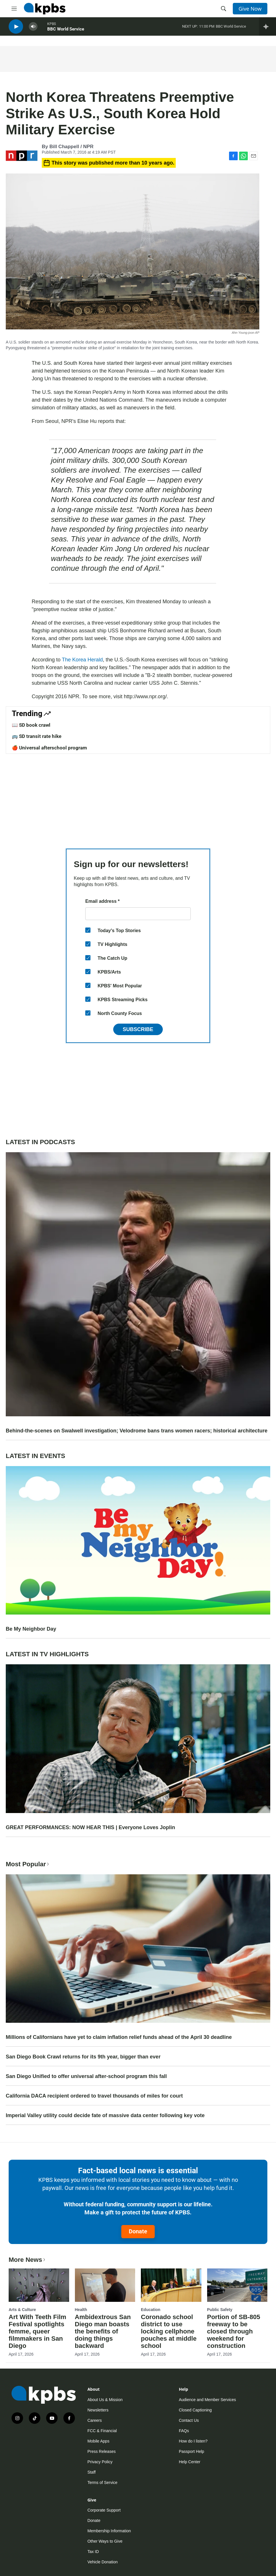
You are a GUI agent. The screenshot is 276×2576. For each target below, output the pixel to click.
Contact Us (189, 2420)
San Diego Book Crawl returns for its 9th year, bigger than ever (83, 2057)
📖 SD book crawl (31, 725)
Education (150, 2309)
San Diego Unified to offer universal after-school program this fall (86, 2076)
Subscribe (138, 1029)
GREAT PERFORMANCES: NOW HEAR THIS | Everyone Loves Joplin (90, 1827)
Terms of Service (102, 2482)
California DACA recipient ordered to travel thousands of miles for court (94, 2096)
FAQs (184, 2430)
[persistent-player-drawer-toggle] (267, 28)
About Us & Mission (104, 2399)
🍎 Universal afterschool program (49, 748)
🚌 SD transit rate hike (36, 736)
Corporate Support (103, 2510)
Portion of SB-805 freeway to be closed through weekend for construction (233, 2331)
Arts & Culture (22, 2309)
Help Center (190, 2461)
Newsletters (97, 2410)
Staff (91, 2472)
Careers (94, 2420)
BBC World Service (65, 31)
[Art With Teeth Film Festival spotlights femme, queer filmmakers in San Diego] (39, 2285)
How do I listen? (193, 2441)
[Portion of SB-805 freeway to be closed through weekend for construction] (237, 2285)
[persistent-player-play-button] (16, 29)
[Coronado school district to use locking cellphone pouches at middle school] (171, 2285)
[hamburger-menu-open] (14, 8)
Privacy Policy (99, 2461)
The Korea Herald (82, 660)
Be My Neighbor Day (31, 1629)
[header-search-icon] (223, 8)
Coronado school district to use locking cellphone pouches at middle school (168, 2331)
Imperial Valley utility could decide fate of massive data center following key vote (105, 2115)
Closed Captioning (195, 2410)
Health (81, 2309)
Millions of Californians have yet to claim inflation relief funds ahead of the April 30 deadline (119, 2037)
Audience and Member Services (207, 2399)
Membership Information (109, 2531)
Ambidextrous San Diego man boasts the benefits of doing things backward (103, 2331)
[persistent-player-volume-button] (33, 28)
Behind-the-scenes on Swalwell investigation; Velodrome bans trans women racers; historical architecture (136, 1431)
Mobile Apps (98, 2441)
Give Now (250, 8)
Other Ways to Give (104, 2541)
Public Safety (219, 2309)
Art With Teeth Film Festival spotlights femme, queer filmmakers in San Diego (37, 2331)
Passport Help (191, 2451)
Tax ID (93, 2551)
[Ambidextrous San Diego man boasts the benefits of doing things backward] (105, 2285)
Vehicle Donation (102, 2562)
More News (27, 2259)
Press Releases (101, 2451)
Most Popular (28, 1864)
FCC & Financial (102, 2430)
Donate (138, 2231)
